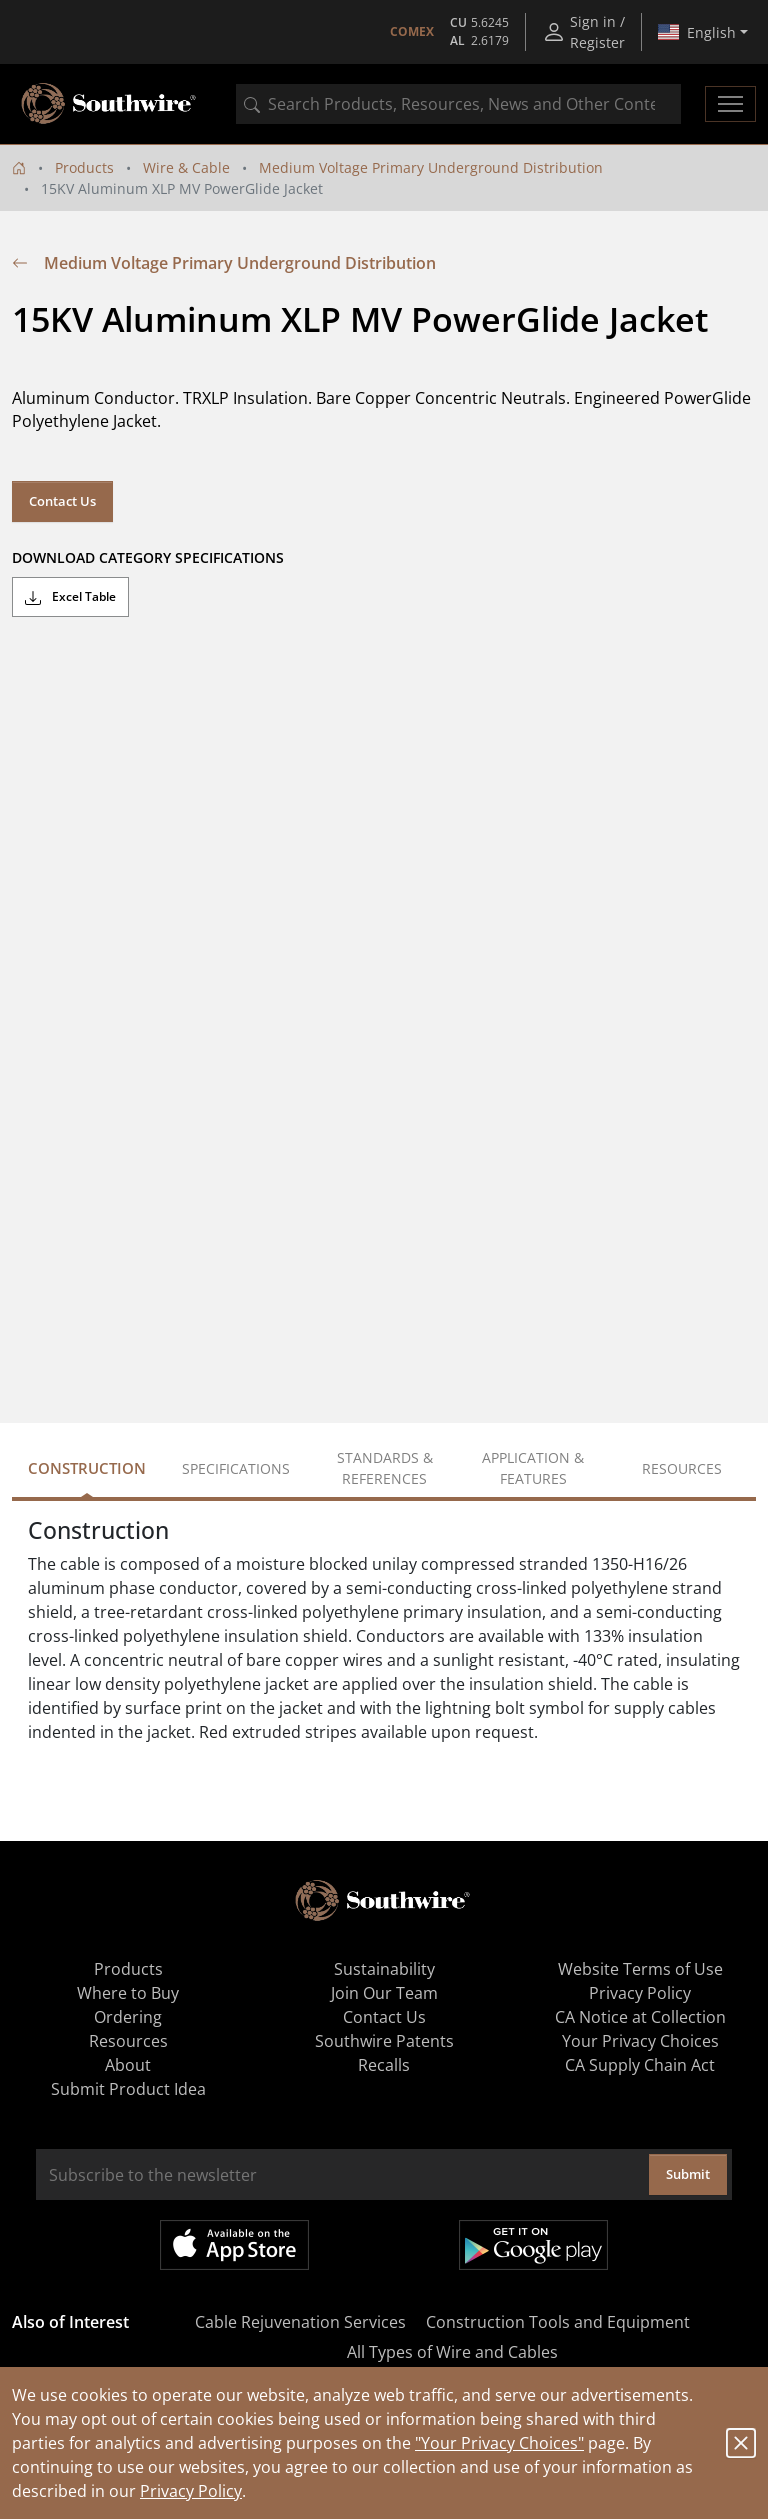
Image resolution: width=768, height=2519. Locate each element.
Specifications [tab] (236, 1468)
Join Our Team (384, 1993)
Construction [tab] (87, 1468)
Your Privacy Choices (640, 2041)
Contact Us (62, 501)
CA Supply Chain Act (640, 2065)
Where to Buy (128, 1993)
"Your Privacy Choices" (499, 2443)
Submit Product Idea (128, 2089)
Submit (688, 2174)
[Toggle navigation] (730, 104)
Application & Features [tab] (533, 1468)
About (128, 2065)
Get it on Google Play (533, 2245)
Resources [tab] (682, 1468)
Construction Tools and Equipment (558, 2322)
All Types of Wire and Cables (452, 2352)
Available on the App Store (234, 2245)
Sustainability (384, 1969)
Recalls (384, 2065)
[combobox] (458, 104)
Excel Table (70, 597)
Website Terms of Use (640, 1969)
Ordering (128, 2017)
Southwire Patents (384, 2041)
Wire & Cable (186, 167)
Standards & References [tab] (385, 1468)
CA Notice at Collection (640, 2017)
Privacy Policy (191, 2491)
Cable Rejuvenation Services (300, 2322)
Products (84, 167)
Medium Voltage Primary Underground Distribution (431, 167)
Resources (128, 2041)
